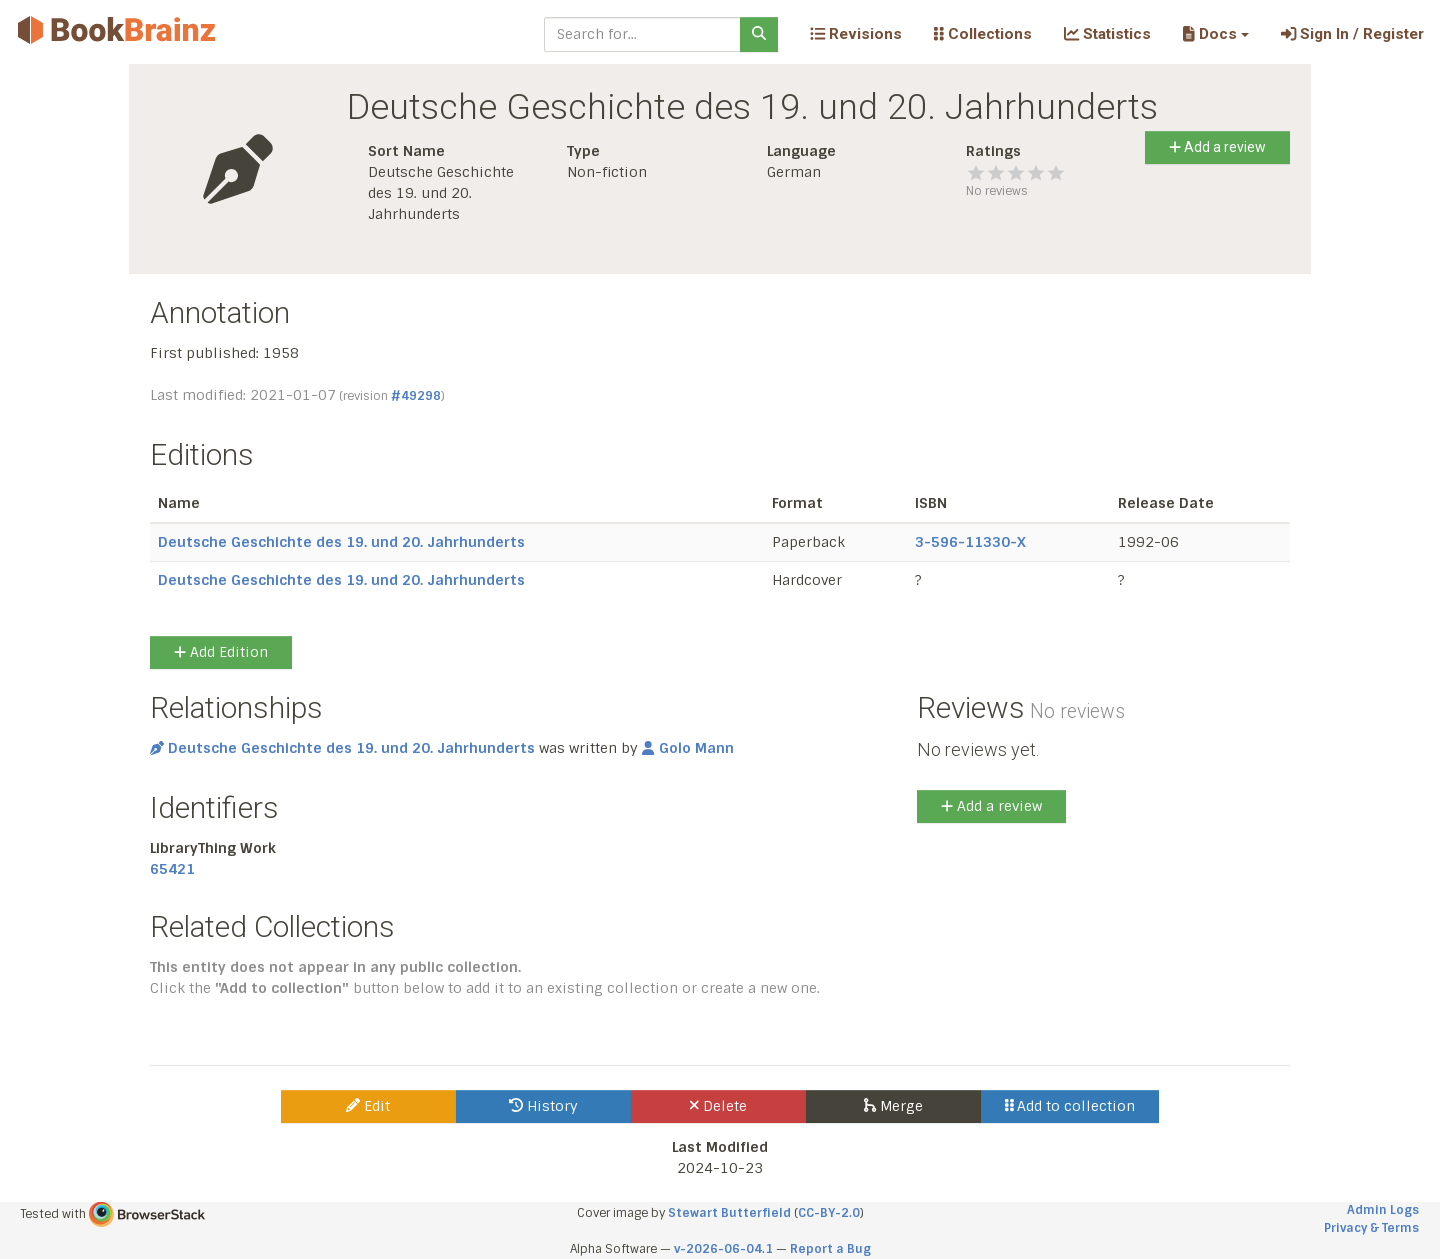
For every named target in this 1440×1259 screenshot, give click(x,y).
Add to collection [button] (1070, 1106)
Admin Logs (1383, 1210)
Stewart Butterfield (729, 1213)
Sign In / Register (1352, 34)
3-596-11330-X (970, 542)
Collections (983, 34)
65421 (172, 869)
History (543, 1106)
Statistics (1107, 34)
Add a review (1217, 147)
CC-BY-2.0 (829, 1213)
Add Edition (221, 652)
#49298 (416, 396)
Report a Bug (830, 1249)
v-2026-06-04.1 (723, 1249)
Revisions (856, 34)
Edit (368, 1106)
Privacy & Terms (1371, 1228)
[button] (1215, 34)
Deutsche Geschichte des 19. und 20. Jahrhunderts (341, 542)
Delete (718, 1106)
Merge (893, 1106)
